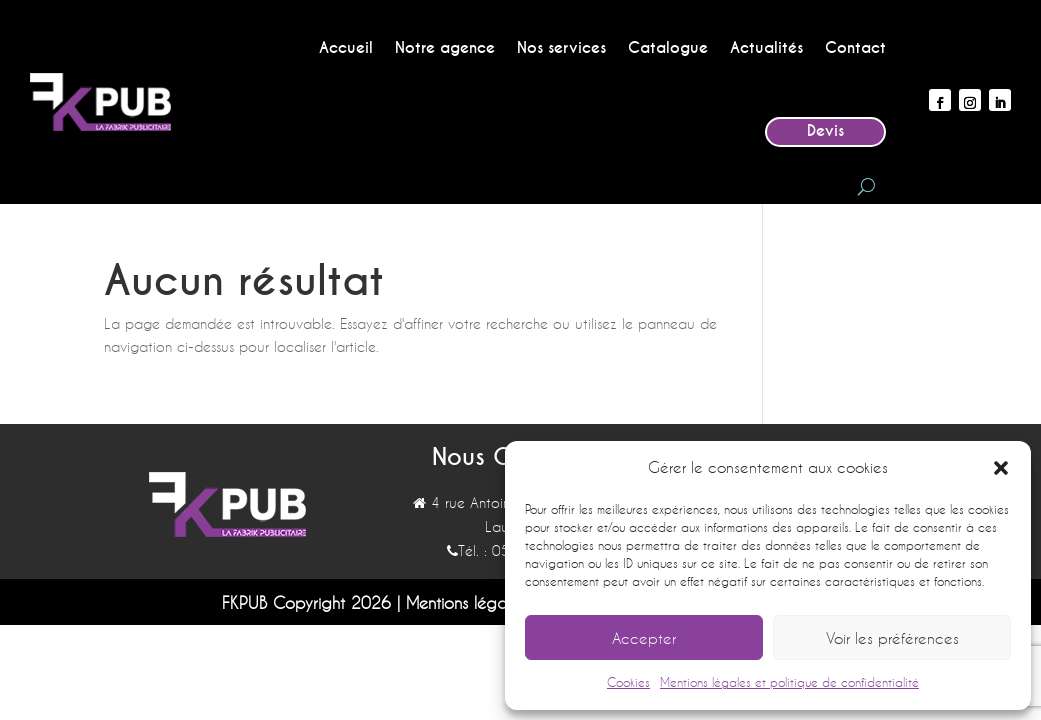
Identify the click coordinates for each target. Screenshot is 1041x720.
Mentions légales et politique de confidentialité (789, 682)
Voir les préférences (892, 638)
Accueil (346, 48)
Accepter (644, 638)
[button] (1001, 468)
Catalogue (668, 48)
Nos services (561, 48)
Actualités (766, 48)
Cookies (628, 682)
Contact (855, 48)
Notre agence (445, 48)
